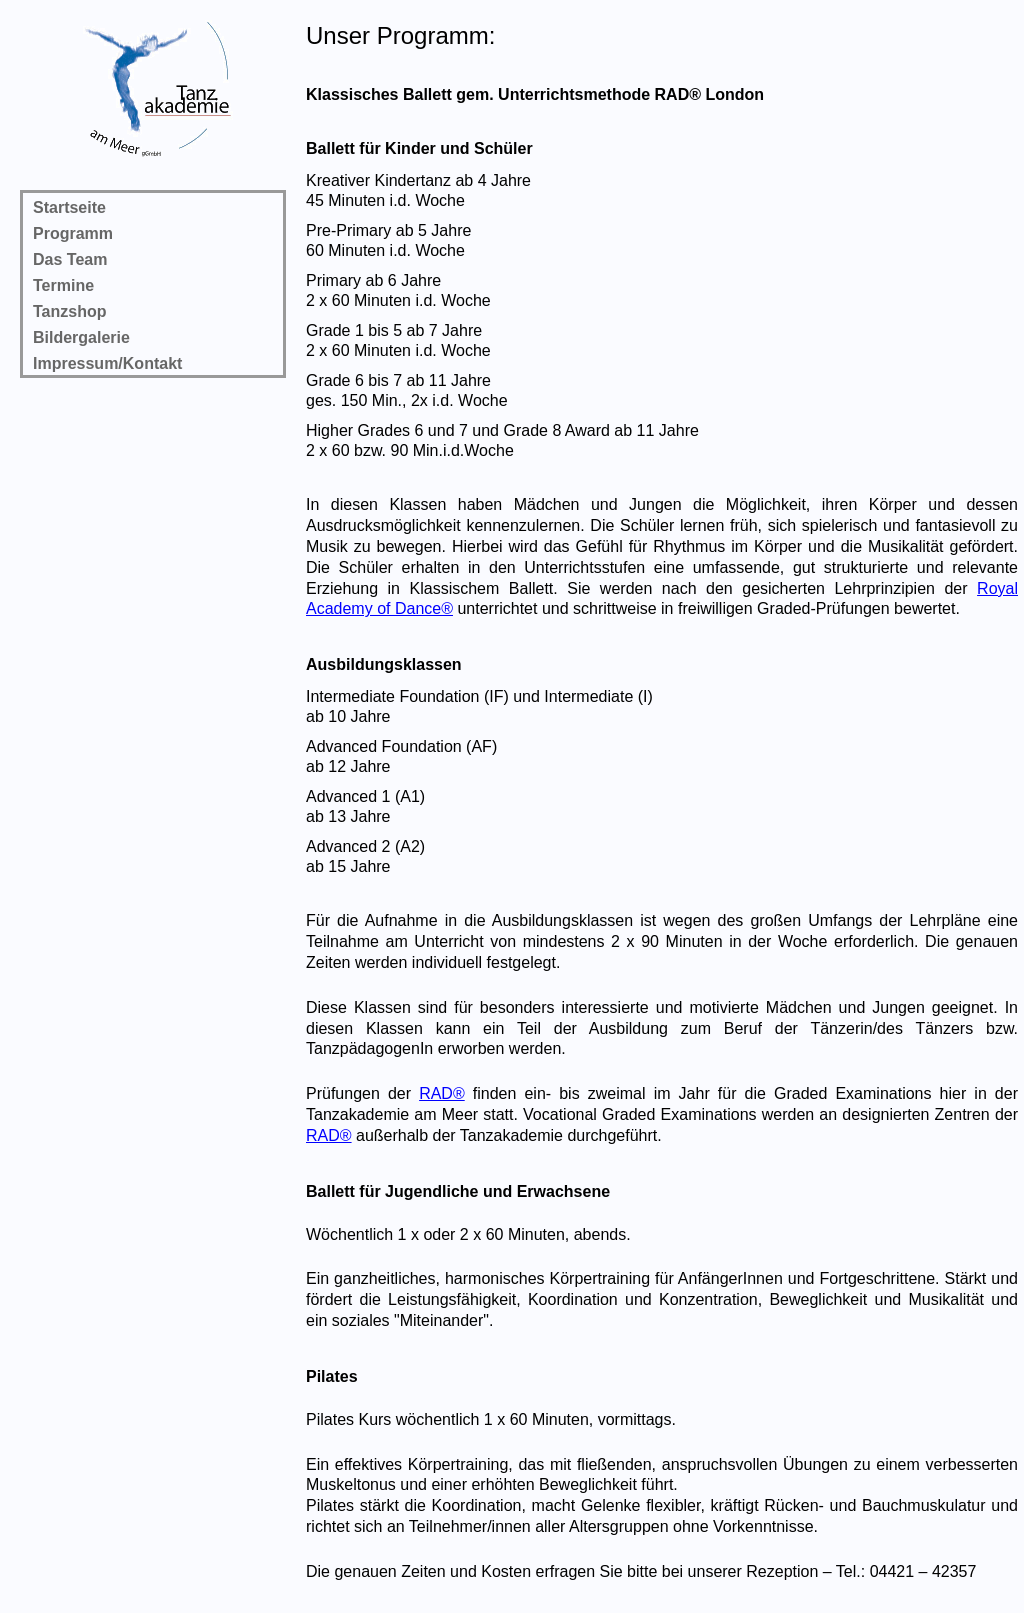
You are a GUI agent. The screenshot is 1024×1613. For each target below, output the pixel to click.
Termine (63, 285)
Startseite (69, 207)
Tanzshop (69, 311)
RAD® (442, 1093)
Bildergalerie (81, 337)
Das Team (70, 259)
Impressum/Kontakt (107, 363)
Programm (73, 233)
